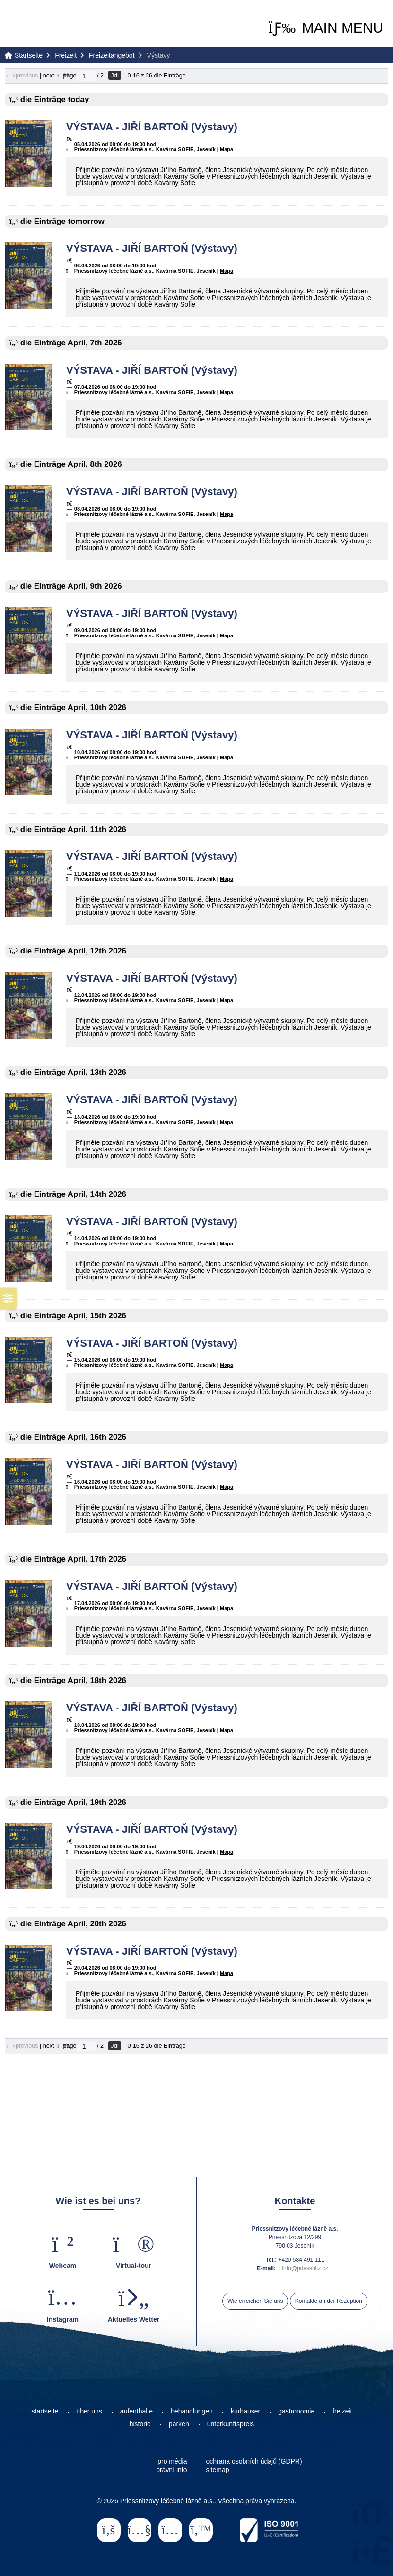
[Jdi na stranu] (86, 76)
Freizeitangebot (112, 55)
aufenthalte (136, 2411)
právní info (171, 2469)
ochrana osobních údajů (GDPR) (254, 2461)
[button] (325, 27)
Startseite (43, 24)
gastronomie (296, 2411)
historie (140, 2424)
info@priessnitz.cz (305, 2268)
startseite (45, 2411)
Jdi (115, 75)
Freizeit (66, 55)
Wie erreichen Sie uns (255, 2301)
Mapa (226, 149)
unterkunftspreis (230, 2424)
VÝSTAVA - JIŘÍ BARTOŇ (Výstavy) (151, 127)
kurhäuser (245, 2411)
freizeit (342, 2411)
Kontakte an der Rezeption (328, 2301)
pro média (172, 2461)
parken (179, 2424)
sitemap (217, 2469)
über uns (89, 2411)
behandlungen (192, 2411)
